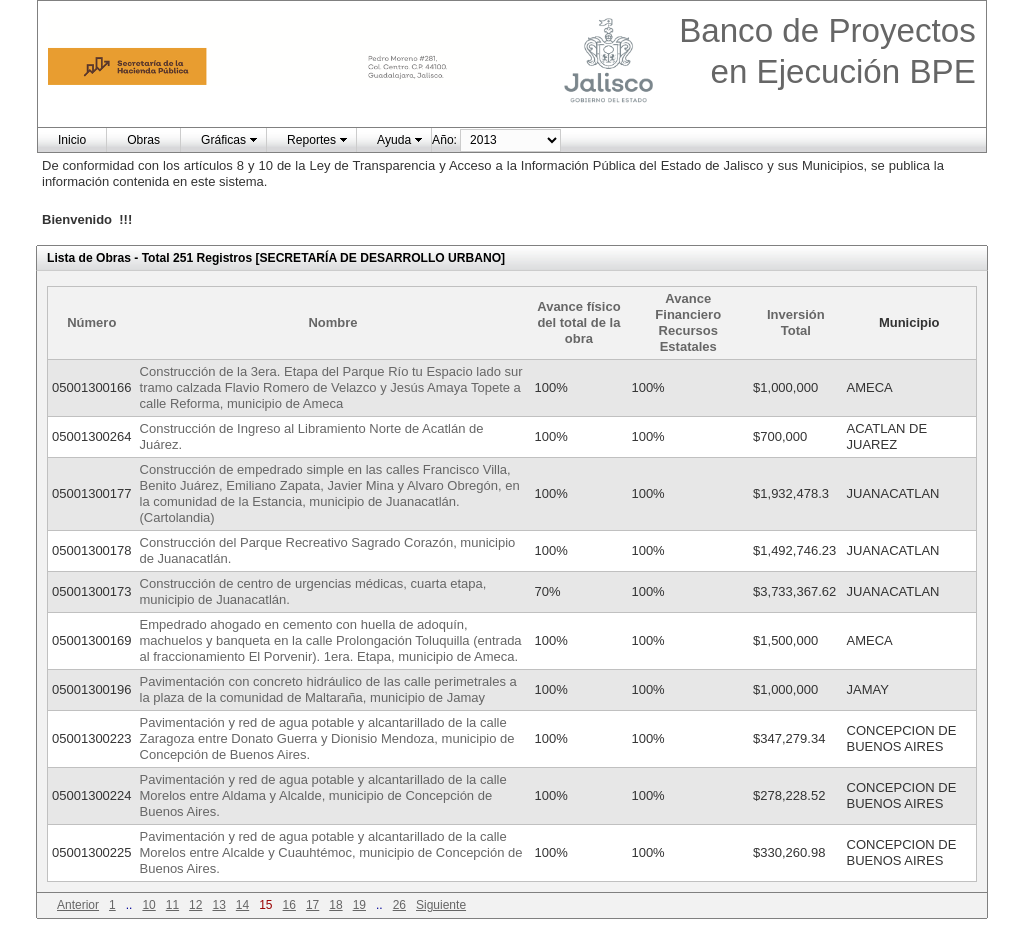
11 (172, 905)
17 (312, 905)
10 (148, 905)
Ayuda (394, 140)
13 (218, 905)
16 (289, 905)
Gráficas (223, 140)
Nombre (332, 322)
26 (399, 905)
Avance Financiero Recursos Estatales (688, 322)
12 (195, 905)
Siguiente (441, 905)
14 (242, 905)
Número (91, 322)
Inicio (72, 140)
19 (359, 905)
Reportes (311, 140)
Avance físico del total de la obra (578, 322)
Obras (143, 140)
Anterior (78, 905)
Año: (444, 140)
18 (335, 905)
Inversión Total (796, 322)
